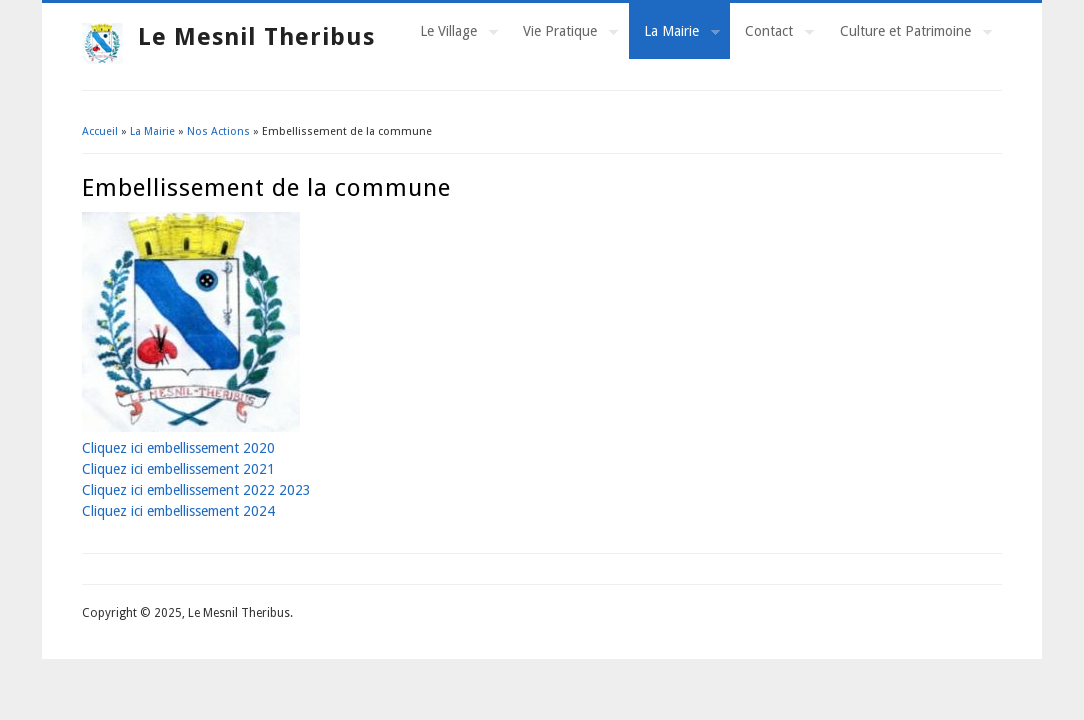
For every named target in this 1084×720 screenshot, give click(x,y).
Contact (772, 34)
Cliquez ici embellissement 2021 (178, 469)
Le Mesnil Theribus (256, 37)
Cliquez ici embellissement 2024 (178, 511)
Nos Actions (218, 131)
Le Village (451, 34)
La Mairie (674, 34)
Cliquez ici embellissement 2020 (178, 448)
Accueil (100, 131)
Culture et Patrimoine (908, 34)
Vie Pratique (563, 34)
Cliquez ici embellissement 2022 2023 (196, 490)
